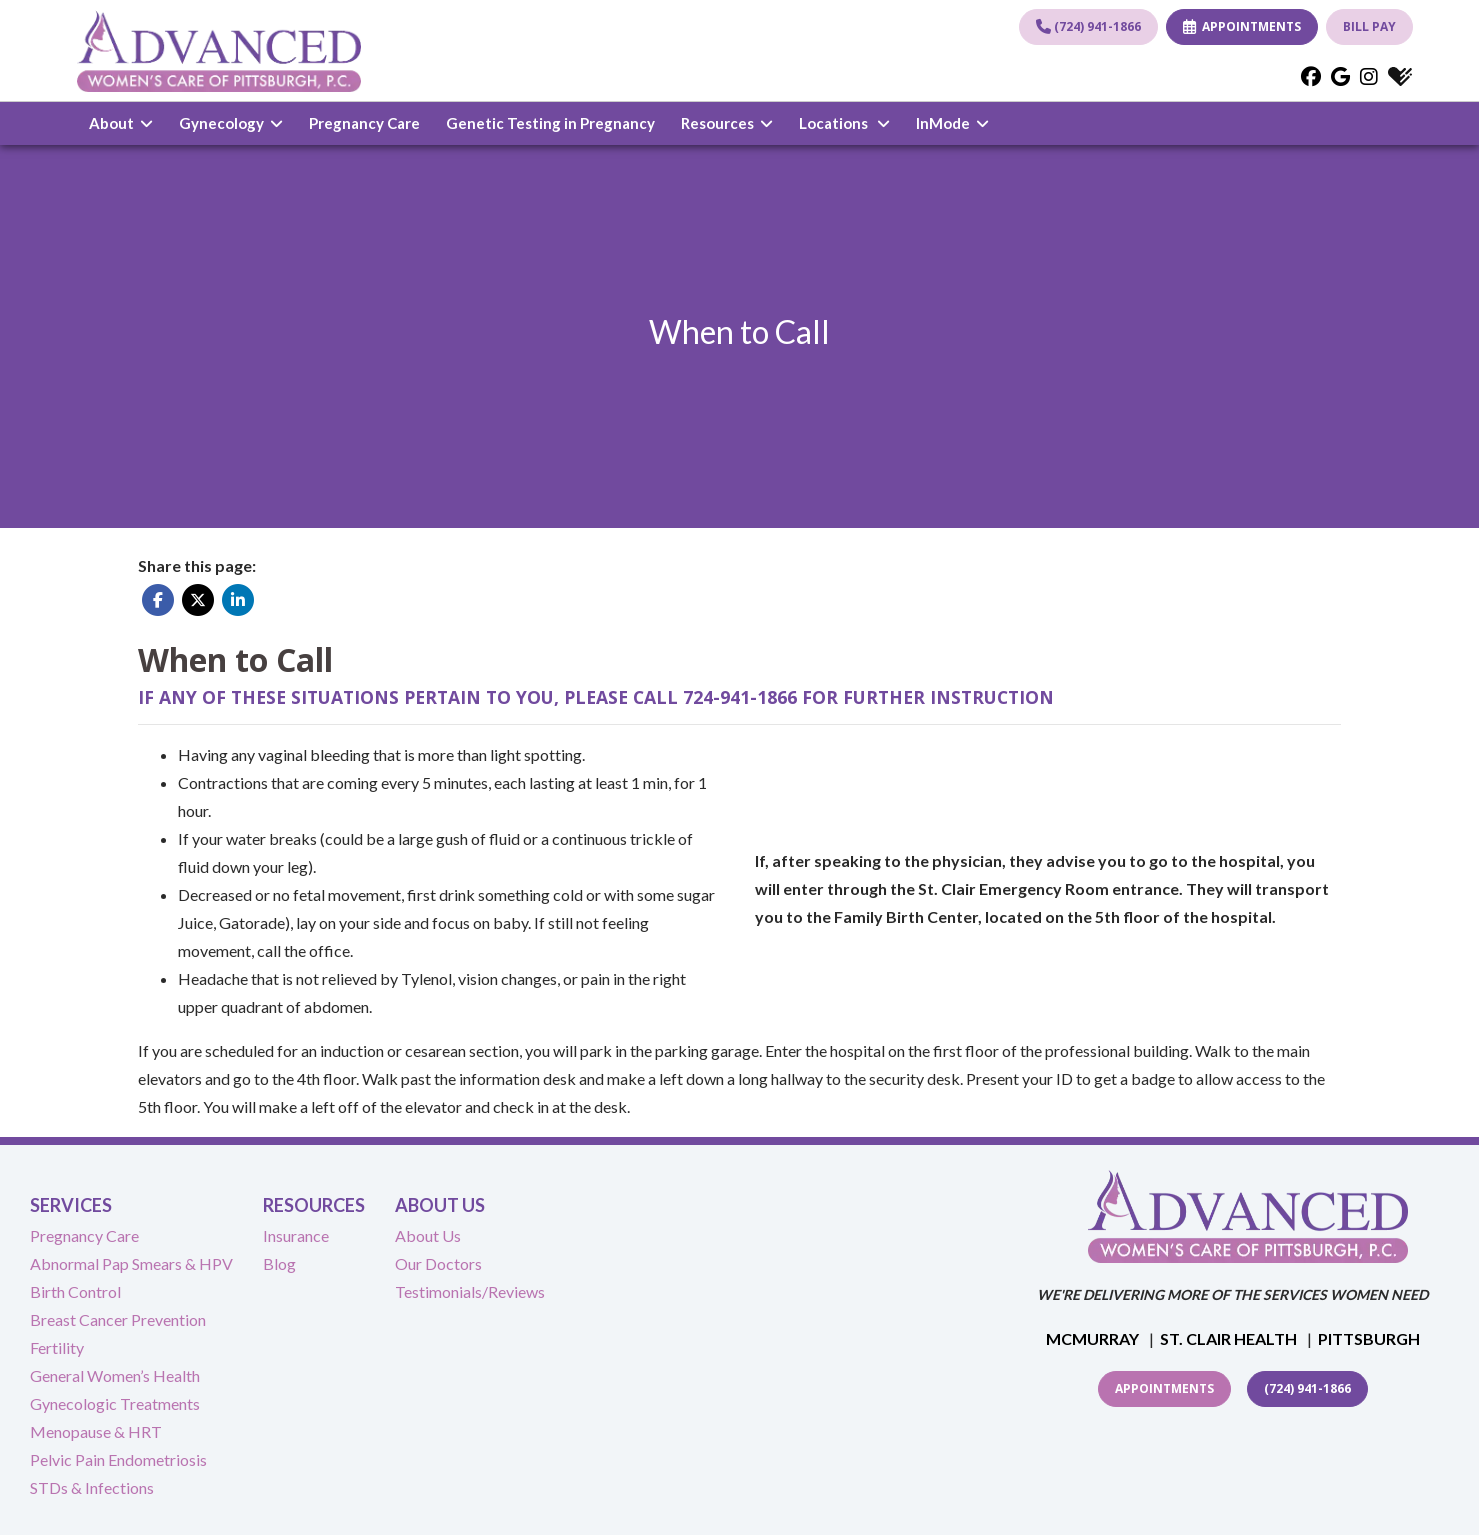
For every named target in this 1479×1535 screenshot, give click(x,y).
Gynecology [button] (231, 123)
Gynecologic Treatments (115, 1403)
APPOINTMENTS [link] (1242, 26)
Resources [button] (727, 123)
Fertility (57, 1347)
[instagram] (1369, 76)
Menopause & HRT (96, 1431)
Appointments (1164, 1388)
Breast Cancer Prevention (118, 1319)
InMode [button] (952, 123)
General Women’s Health (115, 1375)
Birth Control (75, 1291)
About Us (428, 1235)
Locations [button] (844, 123)
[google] (1340, 76)
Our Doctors (438, 1263)
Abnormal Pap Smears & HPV (131, 1263)
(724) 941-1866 (1088, 26)
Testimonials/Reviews (470, 1291)
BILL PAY (1369, 26)
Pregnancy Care (364, 123)
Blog (279, 1263)
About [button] (121, 123)
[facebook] (1311, 76)
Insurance (296, 1235)
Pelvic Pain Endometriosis (118, 1459)
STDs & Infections (92, 1487)
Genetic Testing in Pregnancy (550, 123)
